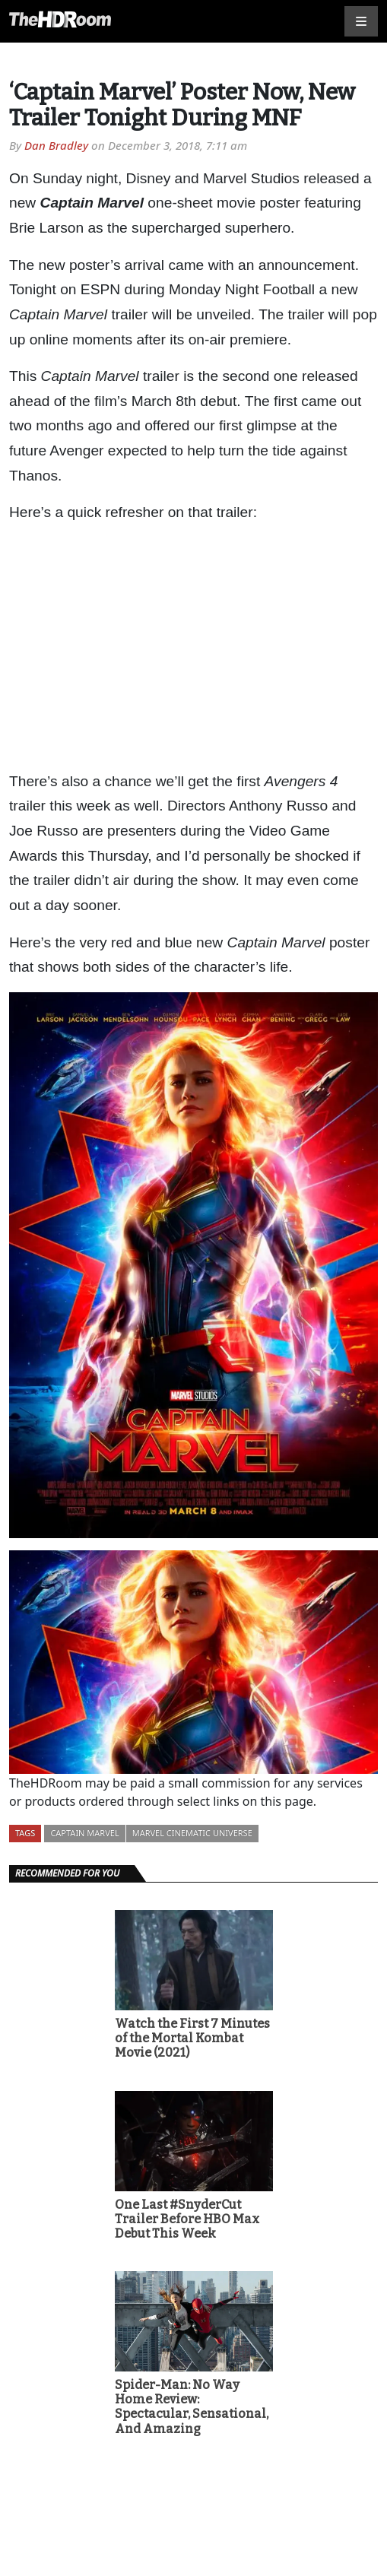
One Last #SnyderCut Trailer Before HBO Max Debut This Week (187, 2219)
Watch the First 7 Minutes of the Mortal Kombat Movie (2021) (192, 2038)
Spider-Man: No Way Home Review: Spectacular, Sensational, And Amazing (191, 2407)
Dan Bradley (56, 145)
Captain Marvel (84, 1832)
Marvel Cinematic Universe (192, 1832)
